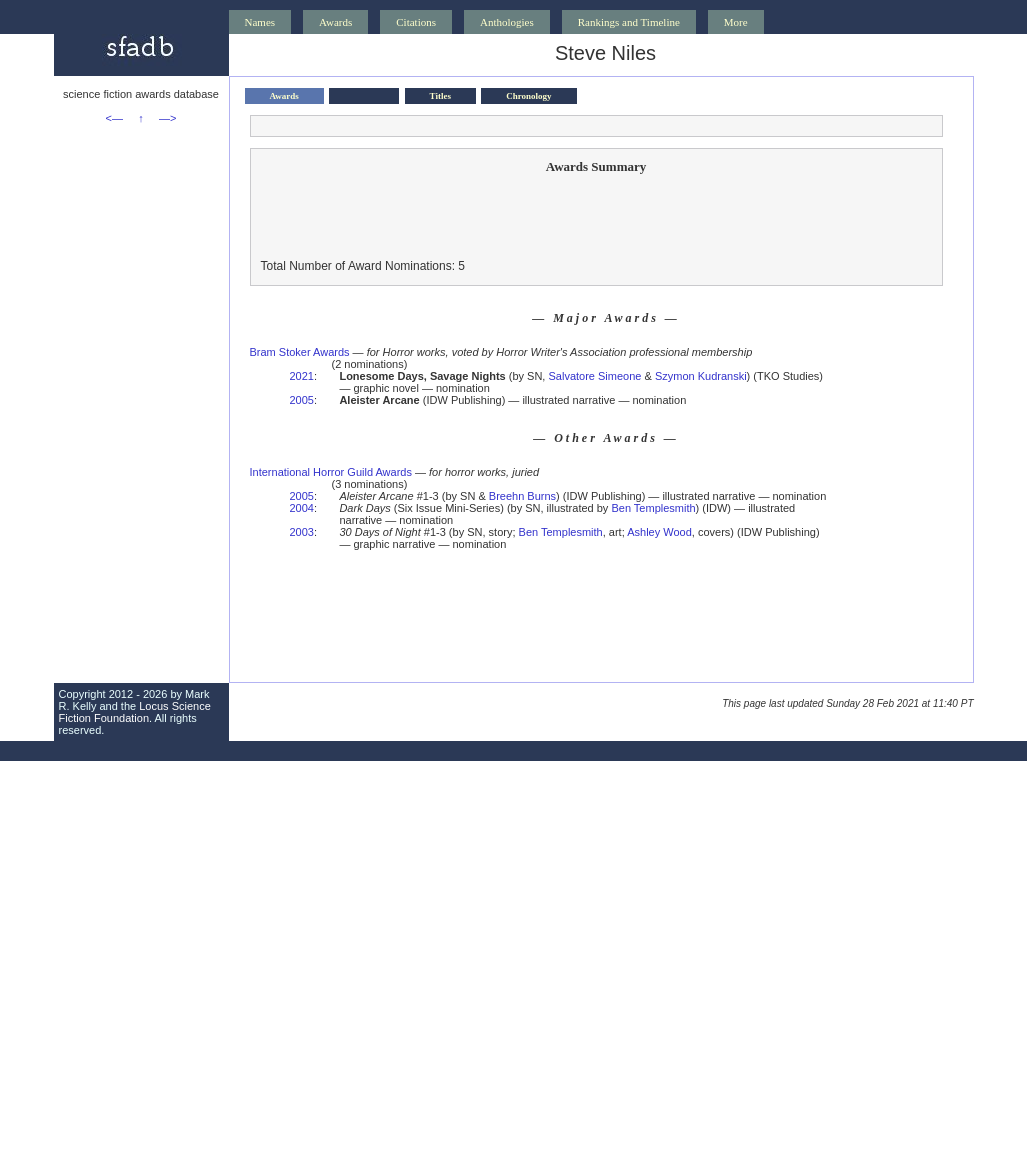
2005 (302, 400)
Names (260, 22)
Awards (335, 22)
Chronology (528, 96)
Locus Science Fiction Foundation (135, 712)
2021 (302, 376)
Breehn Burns (522, 496)
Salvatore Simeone (594, 376)
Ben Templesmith (653, 508)
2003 (302, 532)
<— (114, 118)
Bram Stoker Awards (300, 352)
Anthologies (507, 22)
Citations (416, 22)
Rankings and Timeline (629, 22)
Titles (440, 96)
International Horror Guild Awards (331, 472)
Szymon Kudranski (701, 376)
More (736, 22)
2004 (302, 508)
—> (167, 118)
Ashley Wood (659, 532)
